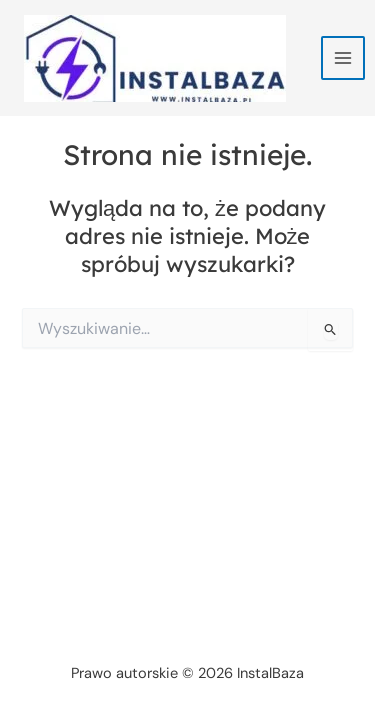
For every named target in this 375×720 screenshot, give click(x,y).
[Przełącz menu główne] (343, 58)
